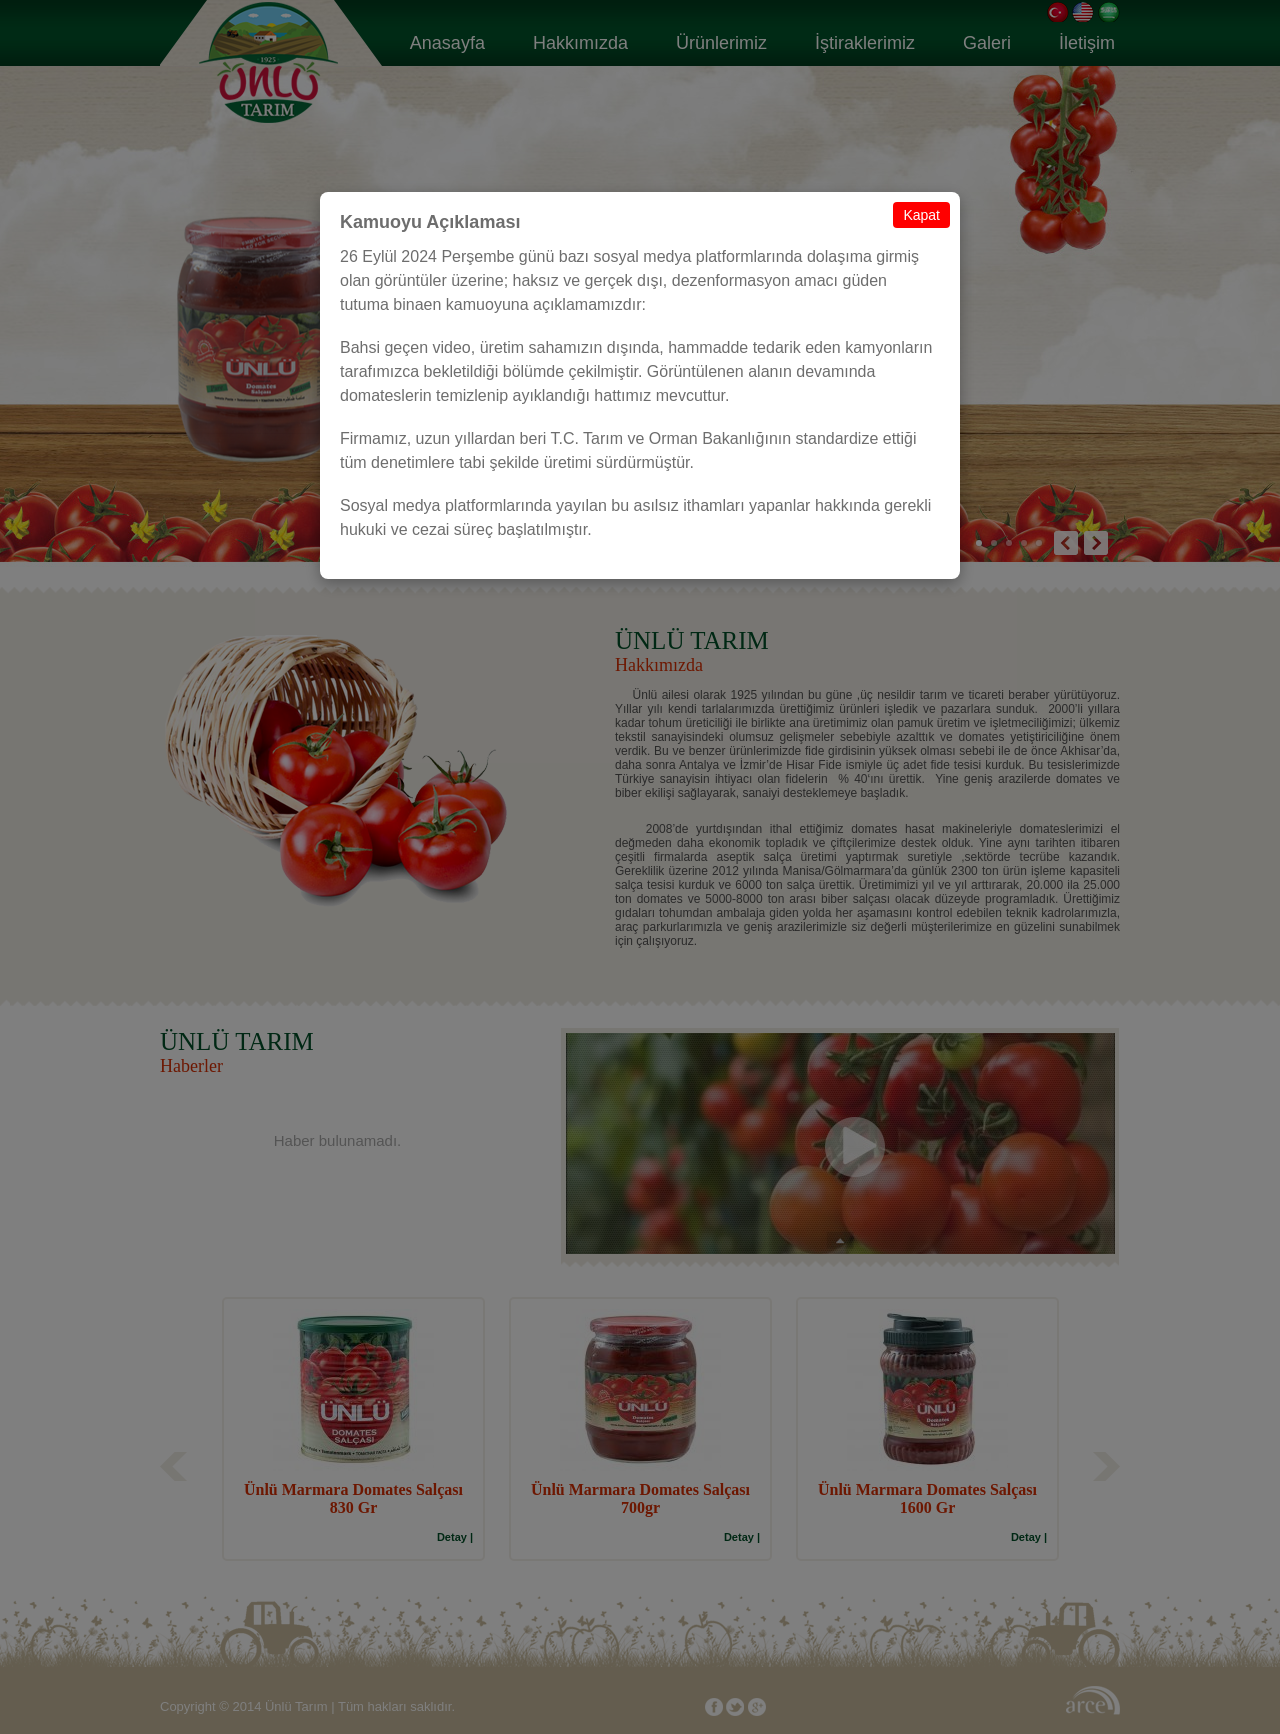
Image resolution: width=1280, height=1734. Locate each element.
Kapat (921, 215)
